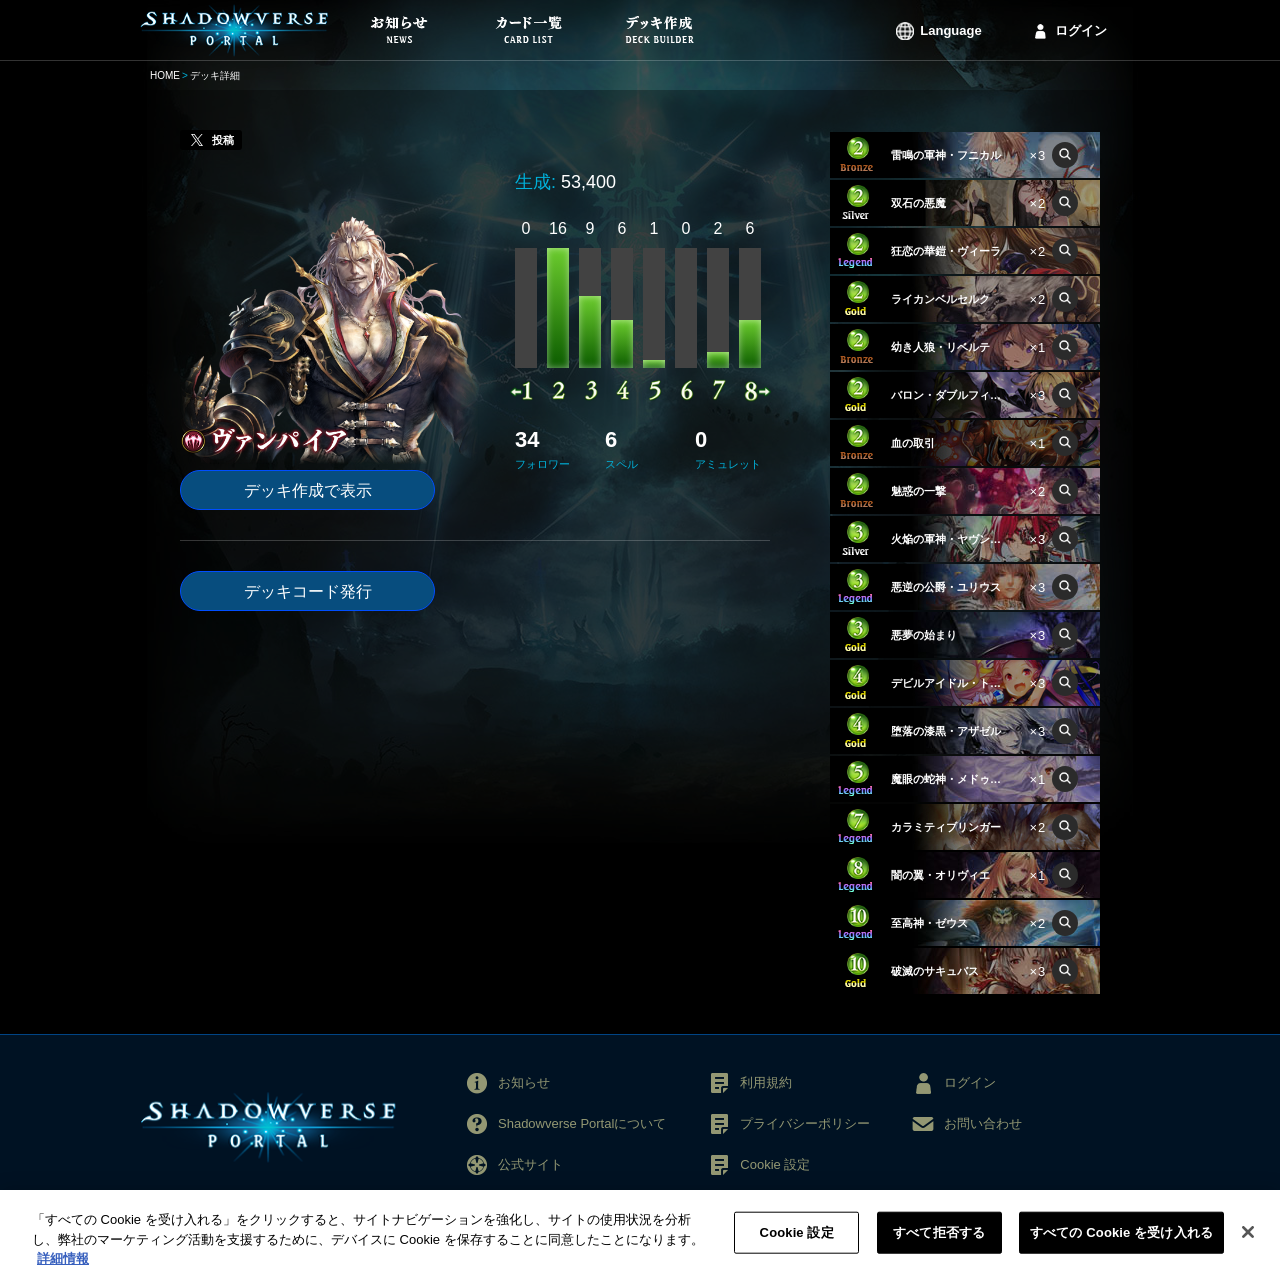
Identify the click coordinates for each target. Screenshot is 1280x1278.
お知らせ (524, 1082)
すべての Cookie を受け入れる (1121, 1244)
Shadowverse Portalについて (582, 1123)
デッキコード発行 (308, 591)
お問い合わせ (983, 1123)
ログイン (1081, 30)
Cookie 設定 (775, 1164)
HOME (165, 75)
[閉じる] (1248, 1245)
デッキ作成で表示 (308, 490)
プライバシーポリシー (805, 1123)
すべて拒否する (939, 1244)
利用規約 (766, 1082)
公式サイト (530, 1164)
